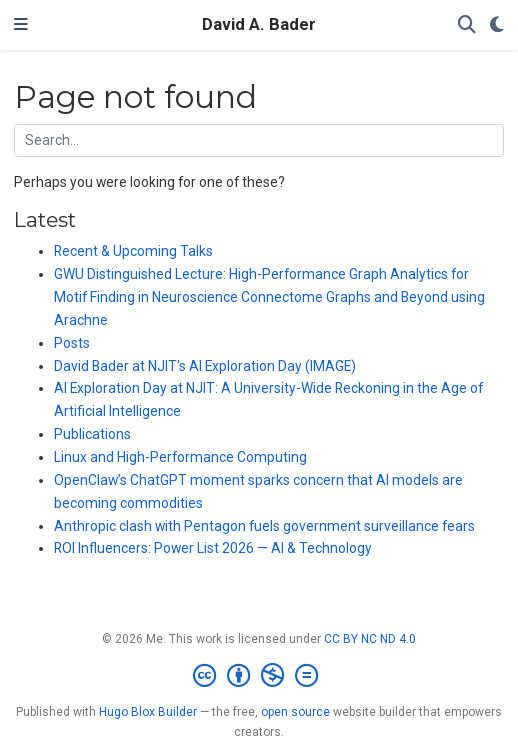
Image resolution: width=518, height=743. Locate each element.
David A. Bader (259, 24)
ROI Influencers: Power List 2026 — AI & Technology (213, 548)
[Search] (467, 25)
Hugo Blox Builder (148, 712)
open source (295, 712)
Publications (92, 434)
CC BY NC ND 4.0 (370, 639)
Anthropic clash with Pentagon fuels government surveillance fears (264, 526)
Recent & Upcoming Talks (133, 251)
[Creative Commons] (259, 676)
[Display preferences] (497, 25)
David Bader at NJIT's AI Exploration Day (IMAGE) (205, 366)
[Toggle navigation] (21, 25)
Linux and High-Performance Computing (180, 457)
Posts (72, 343)
